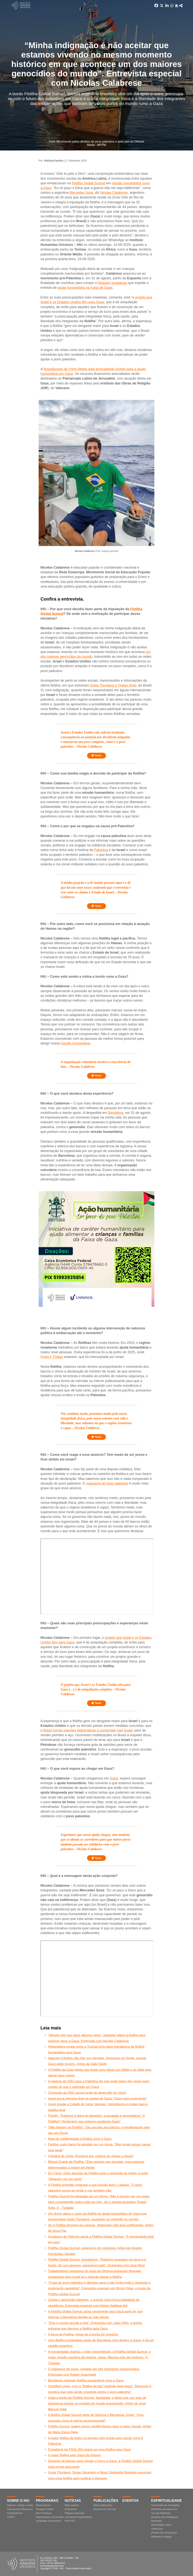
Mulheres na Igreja (161, 2536)
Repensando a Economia (49, 2517)
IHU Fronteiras (44, 2513)
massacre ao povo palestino (107, 1483)
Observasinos (43, 2505)
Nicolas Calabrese (114, 192)
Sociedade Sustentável (48, 2520)
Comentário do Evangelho (165, 2505)
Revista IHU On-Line (104, 2509)
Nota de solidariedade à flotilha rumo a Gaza (79, 2139)
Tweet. (96, 755)
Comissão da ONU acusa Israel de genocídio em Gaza (87, 2093)
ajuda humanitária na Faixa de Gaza (85, 287)
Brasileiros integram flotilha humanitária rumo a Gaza (86, 2380)
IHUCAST (70, 2520)
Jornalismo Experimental (78, 2517)
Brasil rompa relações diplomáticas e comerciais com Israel (87, 1730)
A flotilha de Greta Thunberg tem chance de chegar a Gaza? (91, 2156)
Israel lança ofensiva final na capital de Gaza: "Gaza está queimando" (97, 2098)
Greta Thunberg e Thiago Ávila (113, 685)
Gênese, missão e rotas (20, 2505)
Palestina (101, 850)
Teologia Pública (45, 2509)
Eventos (130, 2500)
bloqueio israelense (112, 283)
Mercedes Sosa (81, 192)
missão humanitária (75, 1043)
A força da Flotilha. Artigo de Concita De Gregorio (83, 2334)
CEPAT (11, 2517)
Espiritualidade (166, 2500)
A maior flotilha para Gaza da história (74, 2455)
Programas (47, 2500)
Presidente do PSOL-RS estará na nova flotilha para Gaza (89, 2449)
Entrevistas (71, 2509)
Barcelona (115, 1113)
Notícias (73, 2500)
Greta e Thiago (52, 1357)
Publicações (105, 2500)
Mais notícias (72, 2505)
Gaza (114, 1778)
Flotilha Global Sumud (88, 183)
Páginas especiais (74, 2513)
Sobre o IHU (18, 2500)
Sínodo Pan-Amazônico (164, 2532)
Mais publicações (102, 2505)
